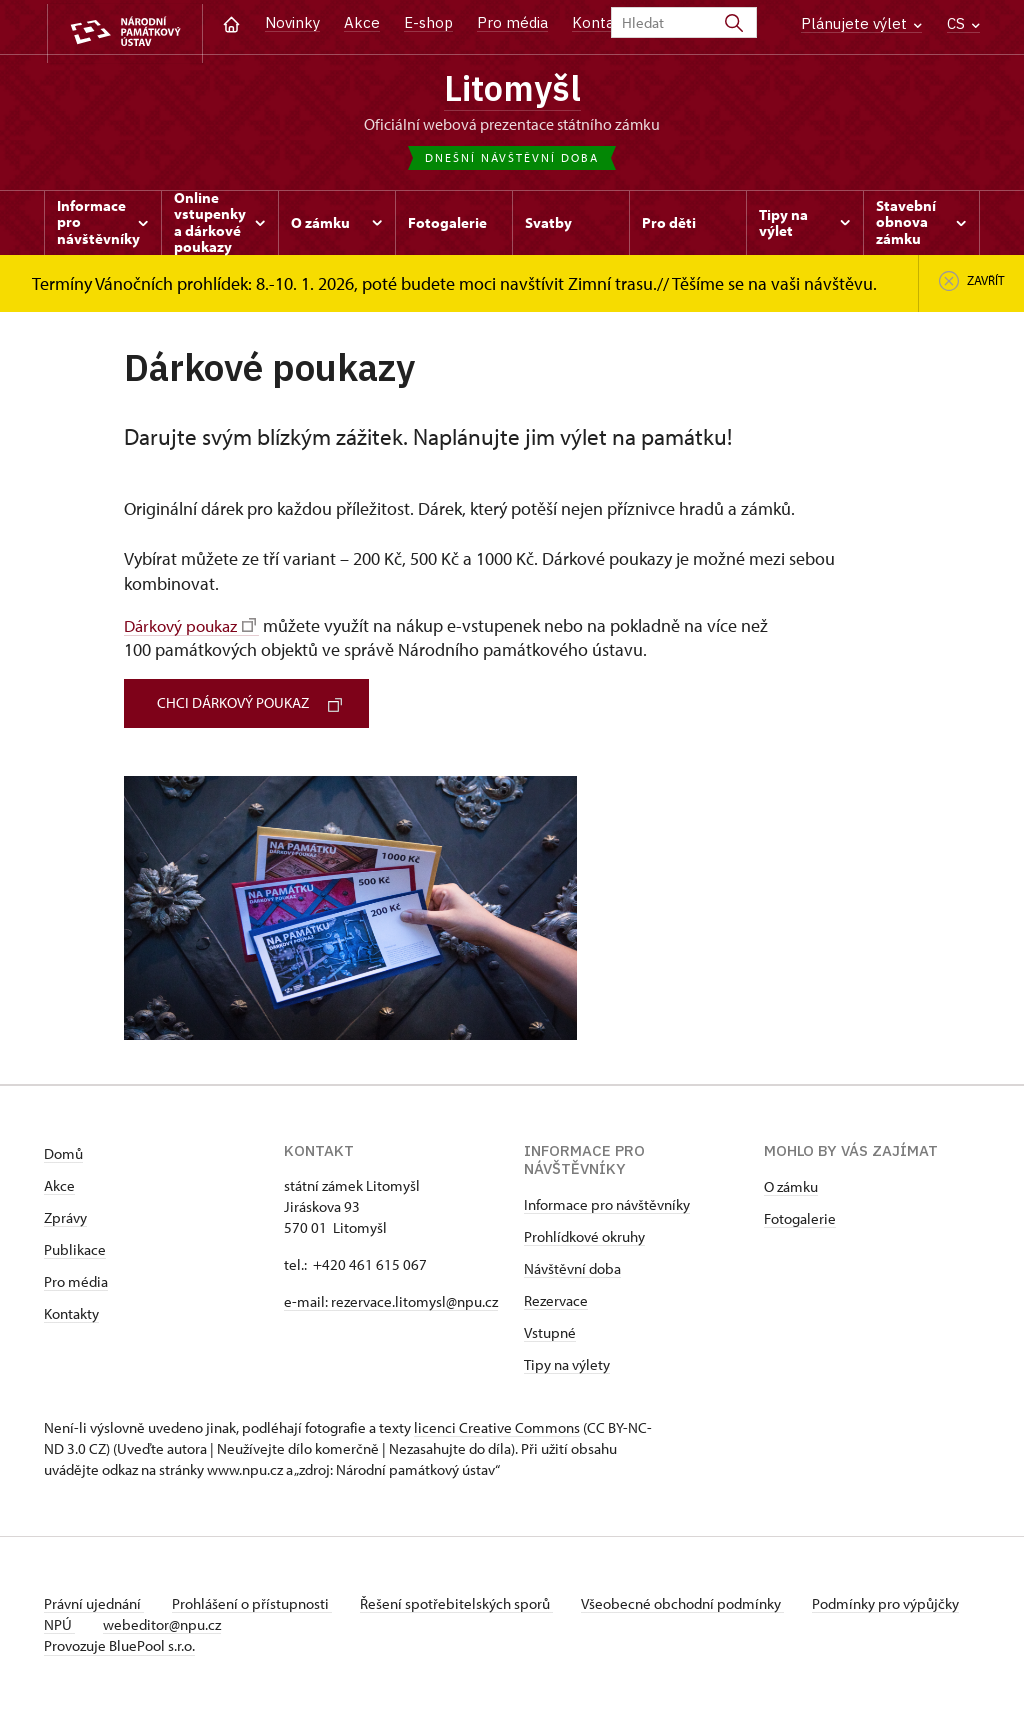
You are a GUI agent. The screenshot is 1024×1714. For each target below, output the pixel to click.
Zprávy (65, 1219)
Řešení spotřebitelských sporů (464, 1605)
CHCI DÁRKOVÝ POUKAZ (253, 704)
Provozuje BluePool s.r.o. (119, 1647)
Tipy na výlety (567, 1366)
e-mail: (307, 1303)
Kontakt (600, 22)
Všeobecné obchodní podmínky (694, 1605)
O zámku (791, 1188)
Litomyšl (512, 90)
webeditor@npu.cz (225, 1626)
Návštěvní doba (572, 1270)
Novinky (292, 22)
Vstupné (550, 1334)
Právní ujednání (94, 1605)
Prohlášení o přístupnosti (256, 1605)
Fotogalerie (800, 1220)
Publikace (75, 1251)
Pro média (512, 22)
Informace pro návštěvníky (607, 1206)
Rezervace (556, 1302)
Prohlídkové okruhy (584, 1238)
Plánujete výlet (861, 23)
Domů (63, 1155)
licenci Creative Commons (497, 1429)
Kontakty (71, 1315)
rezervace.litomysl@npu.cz (414, 1303)
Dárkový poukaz (194, 627)
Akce (362, 22)
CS (963, 23)
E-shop (428, 22)
